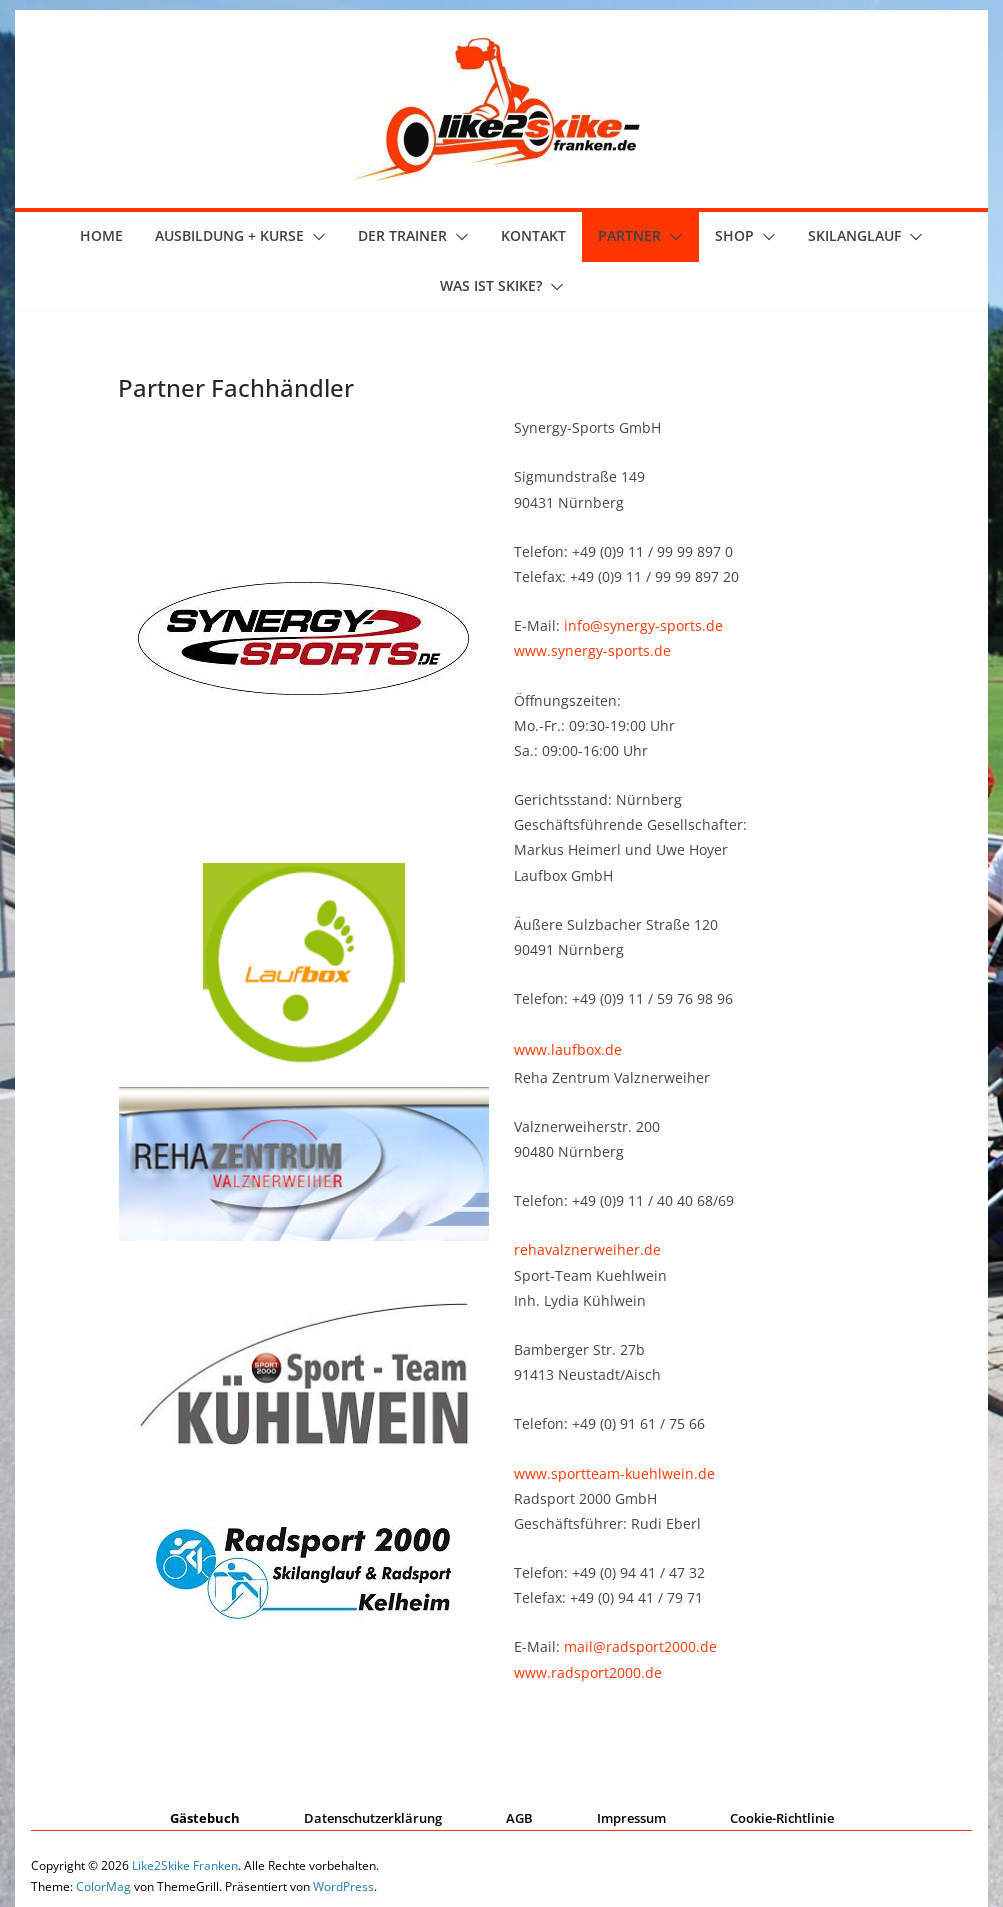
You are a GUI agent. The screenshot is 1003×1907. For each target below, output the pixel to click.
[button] (315, 237)
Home (101, 235)
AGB (519, 1818)
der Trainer (402, 235)
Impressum (631, 1818)
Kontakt (533, 235)
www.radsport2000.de (588, 1672)
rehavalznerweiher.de (587, 1249)
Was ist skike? (491, 285)
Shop (734, 235)
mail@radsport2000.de (640, 1646)
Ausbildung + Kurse (229, 235)
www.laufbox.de (568, 1049)
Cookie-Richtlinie (782, 1818)
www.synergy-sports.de (592, 650)
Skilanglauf (854, 235)
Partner (629, 235)
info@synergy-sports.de (643, 625)
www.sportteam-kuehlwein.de (614, 1473)
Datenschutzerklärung (373, 1818)
